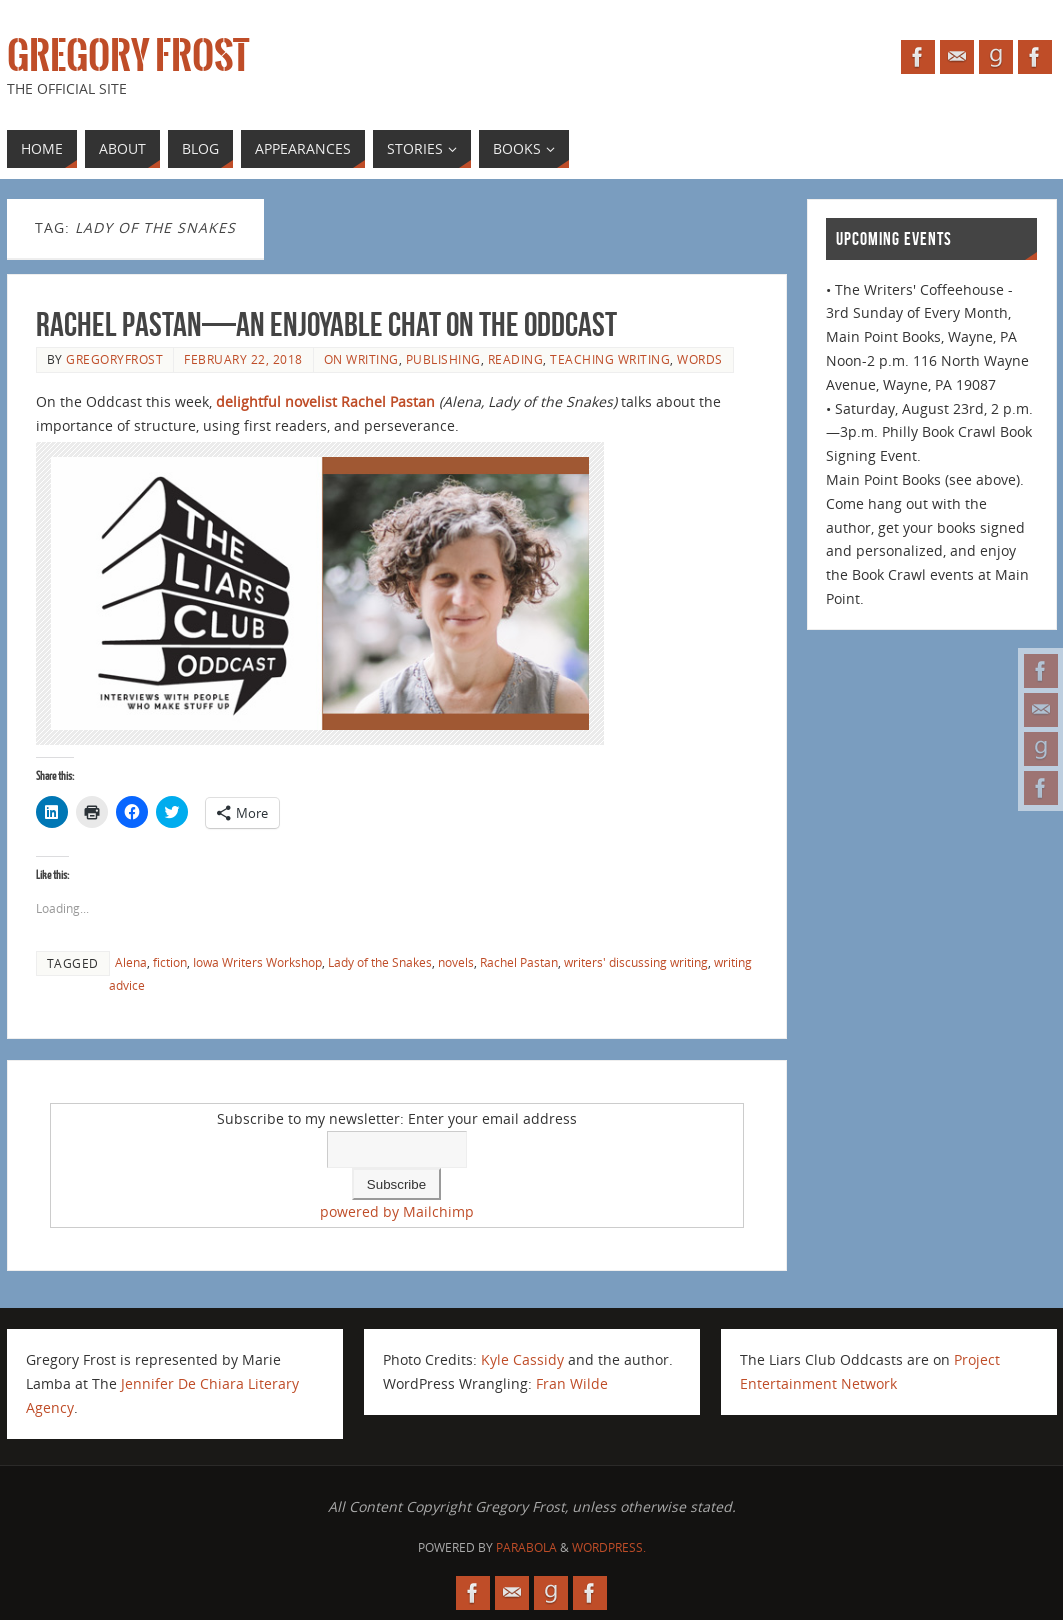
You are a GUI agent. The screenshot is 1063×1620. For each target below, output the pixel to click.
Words (700, 359)
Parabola (526, 1547)
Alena (131, 962)
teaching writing (610, 359)
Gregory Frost (128, 56)
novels (456, 962)
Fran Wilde (572, 1383)
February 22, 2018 (243, 359)
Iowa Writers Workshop (257, 962)
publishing (443, 359)
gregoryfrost (114, 359)
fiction (170, 962)
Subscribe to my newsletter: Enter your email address (397, 1118)
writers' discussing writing (636, 962)
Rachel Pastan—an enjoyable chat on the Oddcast (326, 324)
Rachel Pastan (519, 962)
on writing (361, 359)
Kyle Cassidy (522, 1359)
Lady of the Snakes (380, 962)
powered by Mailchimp (397, 1211)
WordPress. (609, 1547)
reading (516, 359)
